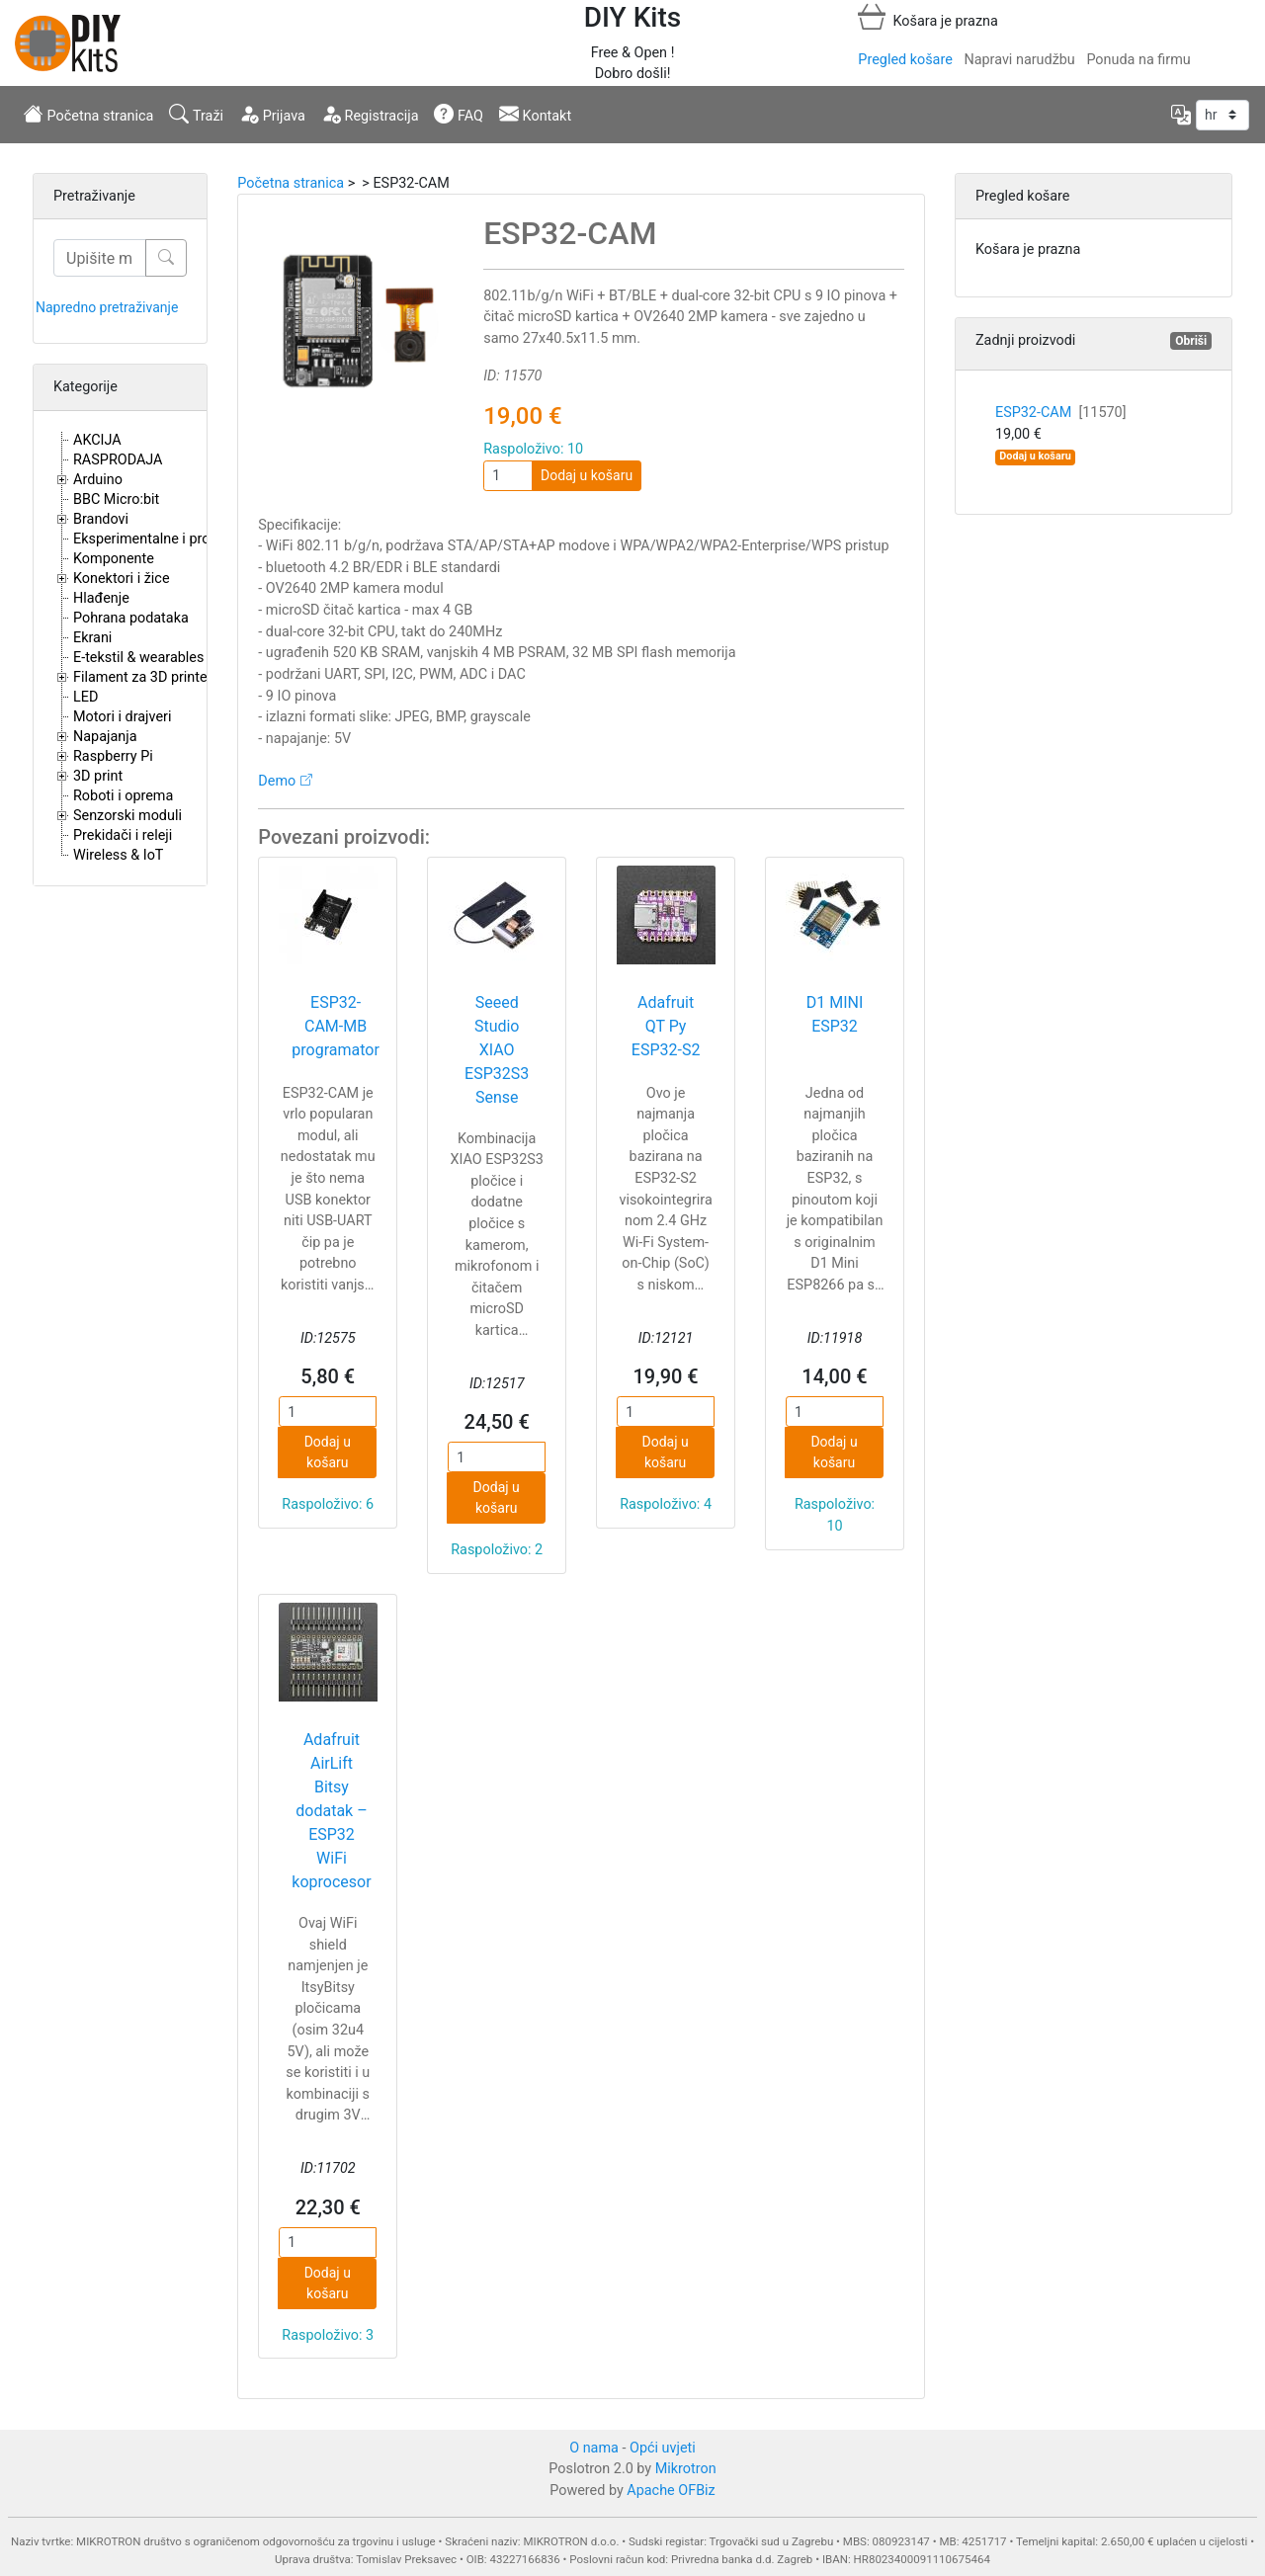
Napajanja (105, 736)
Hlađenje (101, 598)
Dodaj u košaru (586, 475)
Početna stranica (88, 113)
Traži (196, 113)
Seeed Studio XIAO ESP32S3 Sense (496, 1050)
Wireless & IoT (118, 855)
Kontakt (535, 113)
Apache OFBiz (671, 2490)
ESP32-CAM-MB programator (336, 1026)
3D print (98, 776)
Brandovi (100, 519)
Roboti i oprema (123, 796)
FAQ (458, 113)
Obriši (1191, 341)
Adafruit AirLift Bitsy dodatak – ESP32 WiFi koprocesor (331, 1810)
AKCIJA (97, 440)
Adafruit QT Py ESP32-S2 (666, 1026)
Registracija (370, 113)
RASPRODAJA (118, 460)
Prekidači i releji (122, 835)
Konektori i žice (121, 578)
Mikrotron (686, 2468)
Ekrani (92, 637)
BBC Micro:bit (116, 499)
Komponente (113, 558)
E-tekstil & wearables (138, 657)
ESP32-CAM (1061, 412)
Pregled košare (905, 59)
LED (85, 697)
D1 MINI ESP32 (835, 1014)
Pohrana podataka (131, 618)
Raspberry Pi (113, 756)
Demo (276, 781)
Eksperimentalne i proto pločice (172, 539)
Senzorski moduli (127, 815)
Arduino (98, 479)
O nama (594, 2448)
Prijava (272, 113)
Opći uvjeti (663, 2448)
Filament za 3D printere (146, 677)
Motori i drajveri (122, 716)
